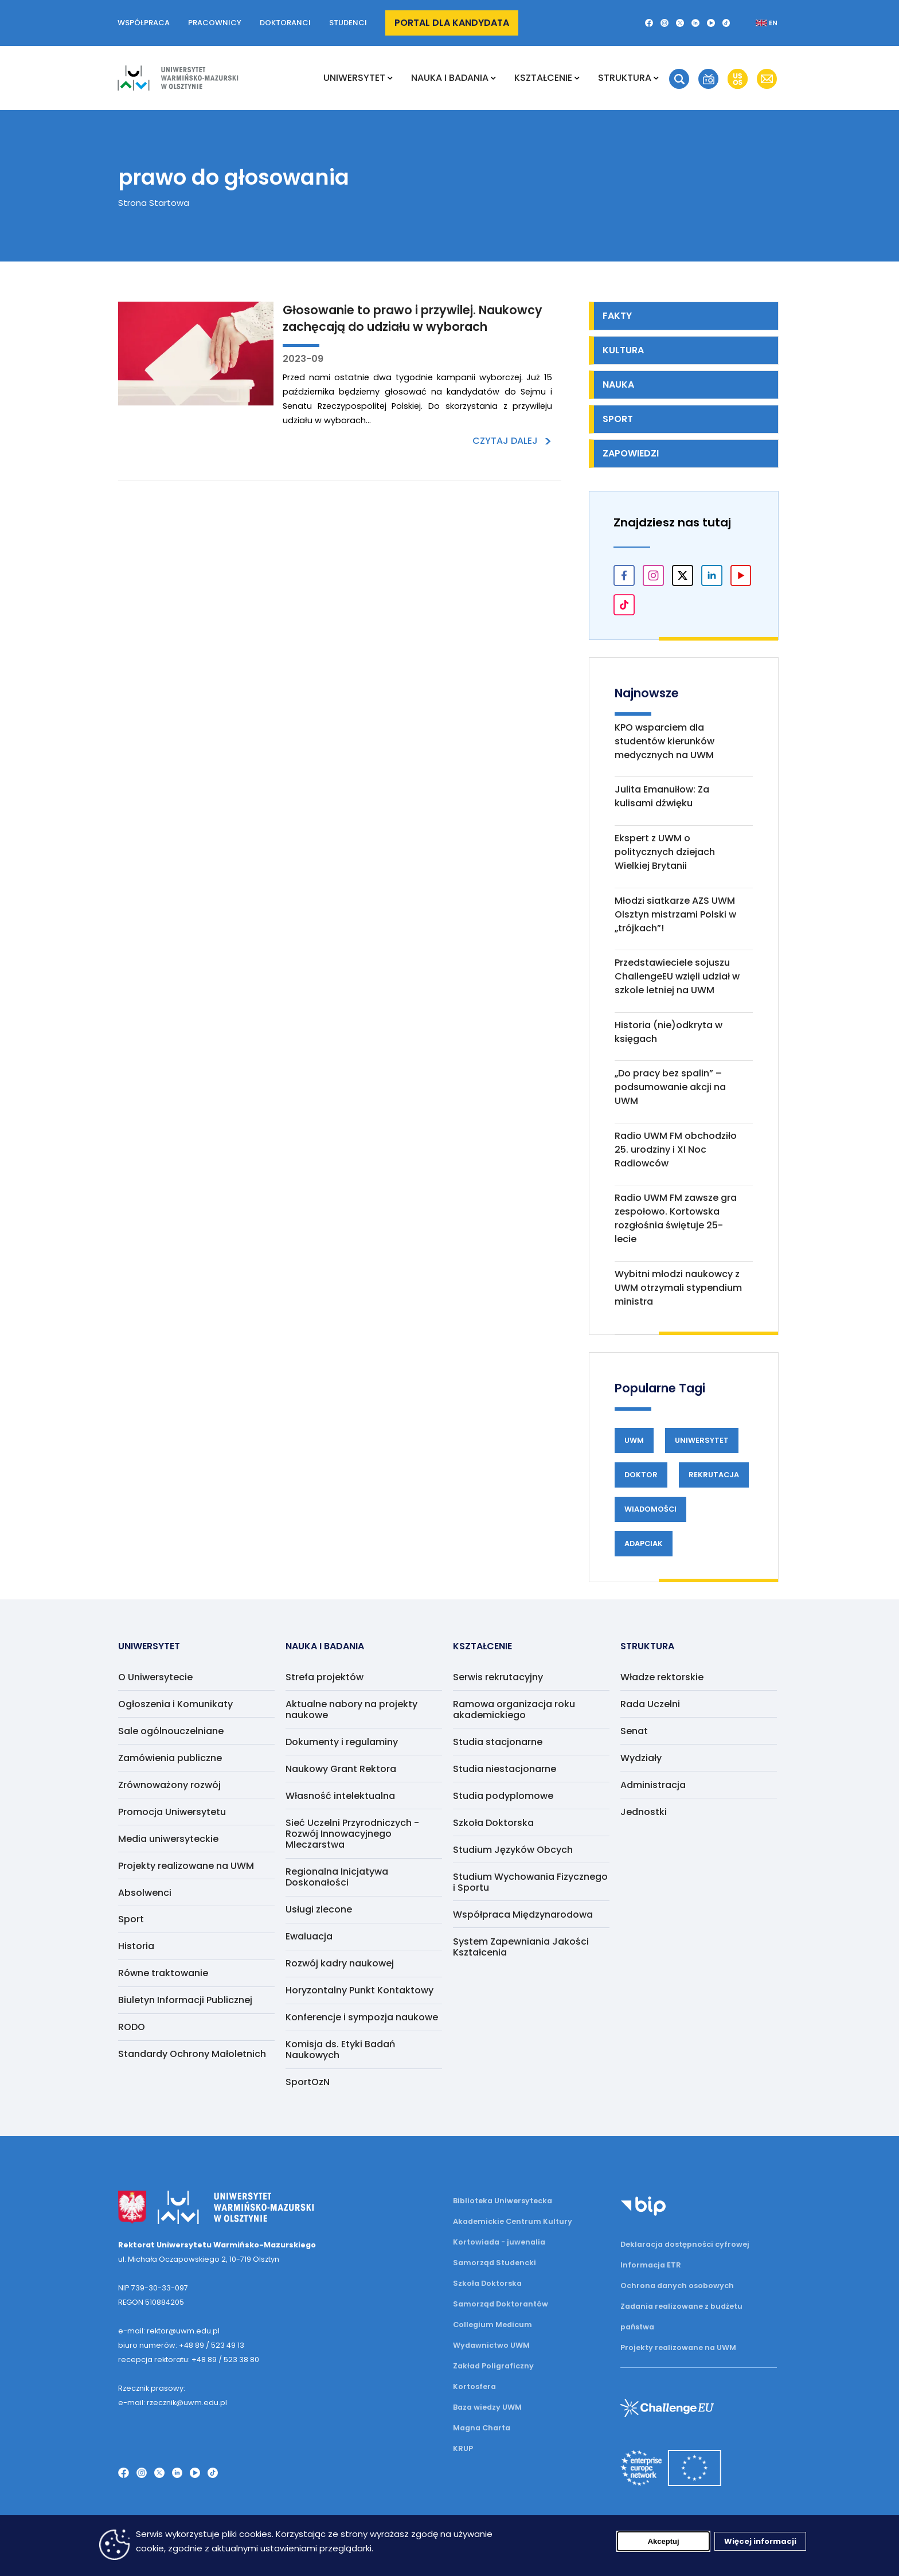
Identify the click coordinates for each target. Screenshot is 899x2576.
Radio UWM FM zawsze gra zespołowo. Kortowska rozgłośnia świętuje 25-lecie (676, 1218)
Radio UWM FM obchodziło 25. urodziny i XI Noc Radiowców (676, 1149)
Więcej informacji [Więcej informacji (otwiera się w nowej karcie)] (760, 2543)
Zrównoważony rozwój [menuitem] (169, 1785)
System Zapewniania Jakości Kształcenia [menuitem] (521, 1947)
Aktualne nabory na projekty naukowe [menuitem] (351, 1709)
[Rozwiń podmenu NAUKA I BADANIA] (493, 78)
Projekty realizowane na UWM (678, 2347)
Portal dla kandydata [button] (451, 22)
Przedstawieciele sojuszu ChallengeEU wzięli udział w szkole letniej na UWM (677, 976)
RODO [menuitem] (131, 2027)
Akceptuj (663, 2543)
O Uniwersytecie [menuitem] (155, 1677)
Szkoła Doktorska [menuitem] (493, 1822)
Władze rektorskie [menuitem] (661, 1677)
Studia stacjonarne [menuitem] (497, 1741)
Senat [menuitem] (634, 1731)
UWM (634, 1440)
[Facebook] (649, 23)
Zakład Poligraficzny (493, 2366)
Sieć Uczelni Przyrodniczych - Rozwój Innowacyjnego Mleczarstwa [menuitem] (352, 1833)
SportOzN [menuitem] (308, 2082)
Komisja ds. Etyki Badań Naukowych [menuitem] (340, 2050)
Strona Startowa (153, 203)
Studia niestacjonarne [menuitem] (504, 1768)
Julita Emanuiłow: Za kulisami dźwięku (662, 796)
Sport (618, 419)
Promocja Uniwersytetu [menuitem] (172, 1811)
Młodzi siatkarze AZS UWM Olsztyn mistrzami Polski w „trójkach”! (675, 914)
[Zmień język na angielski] (757, 23)
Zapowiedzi (631, 453)
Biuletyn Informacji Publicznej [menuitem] (185, 2000)
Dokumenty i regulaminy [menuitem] (342, 1741)
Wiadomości (650, 1509)
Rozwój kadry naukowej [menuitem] (340, 1963)
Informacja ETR (650, 2265)
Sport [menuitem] (131, 1919)
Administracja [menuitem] (653, 1785)
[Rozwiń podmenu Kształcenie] (577, 78)
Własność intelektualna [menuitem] (340, 1795)
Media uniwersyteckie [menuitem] (168, 1838)
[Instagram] (664, 23)
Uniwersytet (702, 1440)
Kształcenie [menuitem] (543, 77)
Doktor (641, 1475)
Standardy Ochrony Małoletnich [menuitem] (192, 2053)
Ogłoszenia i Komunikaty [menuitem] (175, 1704)
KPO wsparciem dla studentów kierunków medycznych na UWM (664, 741)
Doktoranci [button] (285, 22)
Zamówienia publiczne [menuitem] (170, 1758)
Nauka (618, 384)
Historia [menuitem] (136, 1946)
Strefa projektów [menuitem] (324, 1677)
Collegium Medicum (492, 2324)
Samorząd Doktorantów (500, 2304)
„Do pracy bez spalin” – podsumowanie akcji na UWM (670, 1087)
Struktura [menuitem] (624, 77)
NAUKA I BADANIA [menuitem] (449, 77)
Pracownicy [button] (214, 22)
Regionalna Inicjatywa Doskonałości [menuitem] (337, 1877)
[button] (679, 79)
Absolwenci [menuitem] (144, 1892)
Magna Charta (481, 2428)
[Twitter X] (680, 23)
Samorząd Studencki (494, 2262)
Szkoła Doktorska (487, 2283)
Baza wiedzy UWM (487, 2407)
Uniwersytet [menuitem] (354, 77)
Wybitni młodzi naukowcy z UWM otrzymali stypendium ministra (678, 1287)
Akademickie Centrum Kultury (512, 2221)
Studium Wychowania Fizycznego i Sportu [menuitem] (530, 1882)
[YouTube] (711, 23)
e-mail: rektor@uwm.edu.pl (169, 2331)
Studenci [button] (348, 22)
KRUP (463, 2448)
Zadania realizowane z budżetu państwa (681, 2316)
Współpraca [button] (144, 22)
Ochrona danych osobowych (677, 2285)
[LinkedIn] (695, 23)
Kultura (623, 350)
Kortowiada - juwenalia (499, 2242)
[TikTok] (726, 23)
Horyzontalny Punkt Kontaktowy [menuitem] (359, 1990)
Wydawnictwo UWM (491, 2345)
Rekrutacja (714, 1475)
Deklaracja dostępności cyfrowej (684, 2244)
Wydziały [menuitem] (641, 1758)
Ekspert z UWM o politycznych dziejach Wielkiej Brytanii (665, 852)
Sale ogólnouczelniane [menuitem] (171, 1731)
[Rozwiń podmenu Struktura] (656, 78)
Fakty (617, 315)
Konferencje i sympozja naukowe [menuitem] (362, 2017)
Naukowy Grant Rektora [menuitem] (341, 1768)
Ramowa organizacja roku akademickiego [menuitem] (514, 1709)
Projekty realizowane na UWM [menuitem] (186, 1865)
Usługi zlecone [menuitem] (319, 1909)
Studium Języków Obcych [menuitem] (513, 1849)
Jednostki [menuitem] (643, 1811)
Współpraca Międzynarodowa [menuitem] (523, 1914)
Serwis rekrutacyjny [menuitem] (498, 1677)
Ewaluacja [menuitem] (309, 1936)
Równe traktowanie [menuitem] (163, 1973)
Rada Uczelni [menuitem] (650, 1704)
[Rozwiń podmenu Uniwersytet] (390, 78)
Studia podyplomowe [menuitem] (503, 1795)
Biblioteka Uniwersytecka (502, 2201)
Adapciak (643, 1543)
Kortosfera (474, 2386)
